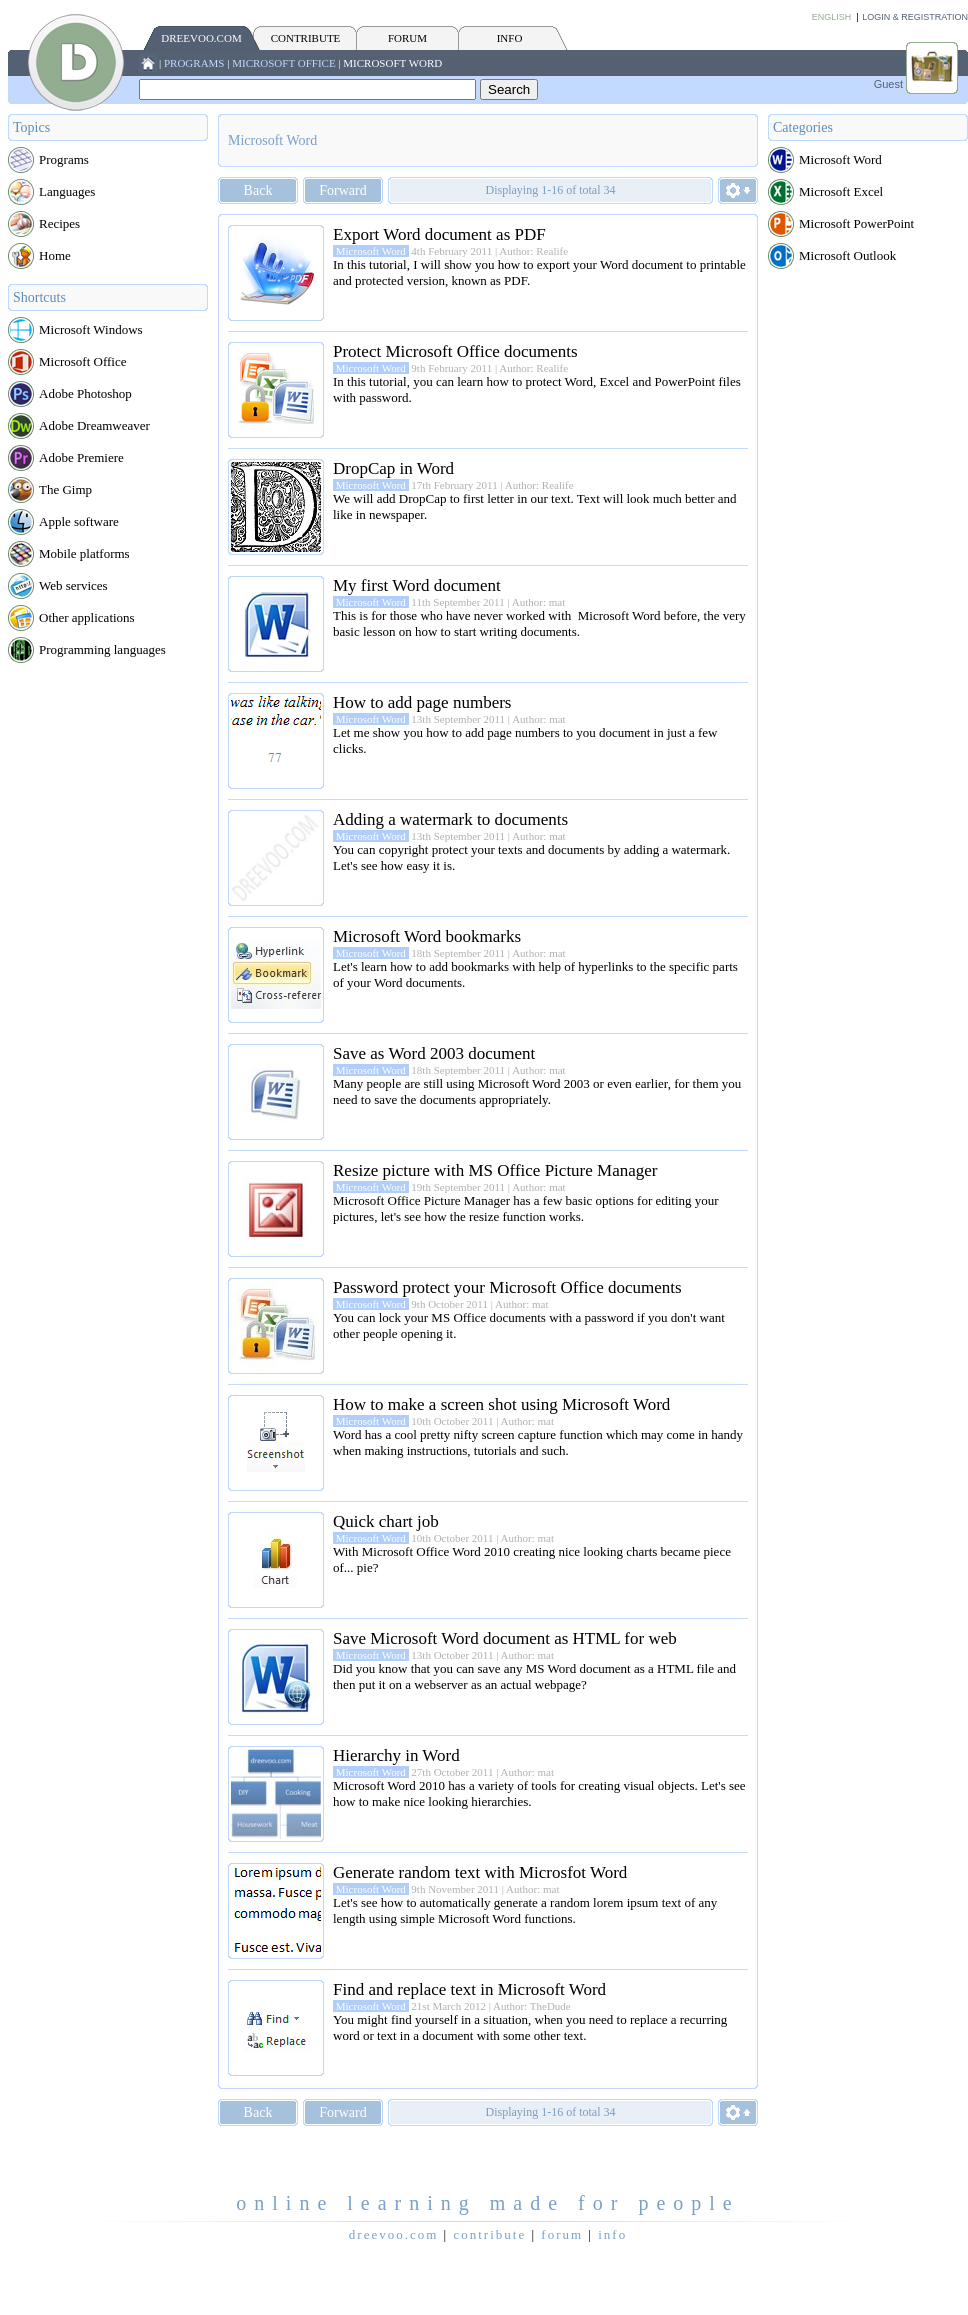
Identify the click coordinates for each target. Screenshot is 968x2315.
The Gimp (65, 489)
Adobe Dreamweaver (94, 425)
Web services (73, 585)
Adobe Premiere (81, 457)
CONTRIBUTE (306, 38)
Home (55, 255)
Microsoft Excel (841, 191)
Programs (194, 63)
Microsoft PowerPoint (856, 223)
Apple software (79, 521)
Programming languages (102, 649)
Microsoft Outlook (847, 255)
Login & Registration (915, 17)
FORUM (407, 38)
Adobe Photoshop (85, 393)
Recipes (59, 223)
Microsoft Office (283, 63)
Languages (67, 191)
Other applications (87, 617)
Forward (342, 190)
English (832, 17)
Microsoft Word (392, 63)
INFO (510, 38)
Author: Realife (533, 251)
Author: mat (538, 602)
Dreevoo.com (201, 38)
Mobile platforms (84, 553)
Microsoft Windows (91, 329)
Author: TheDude (532, 2006)
